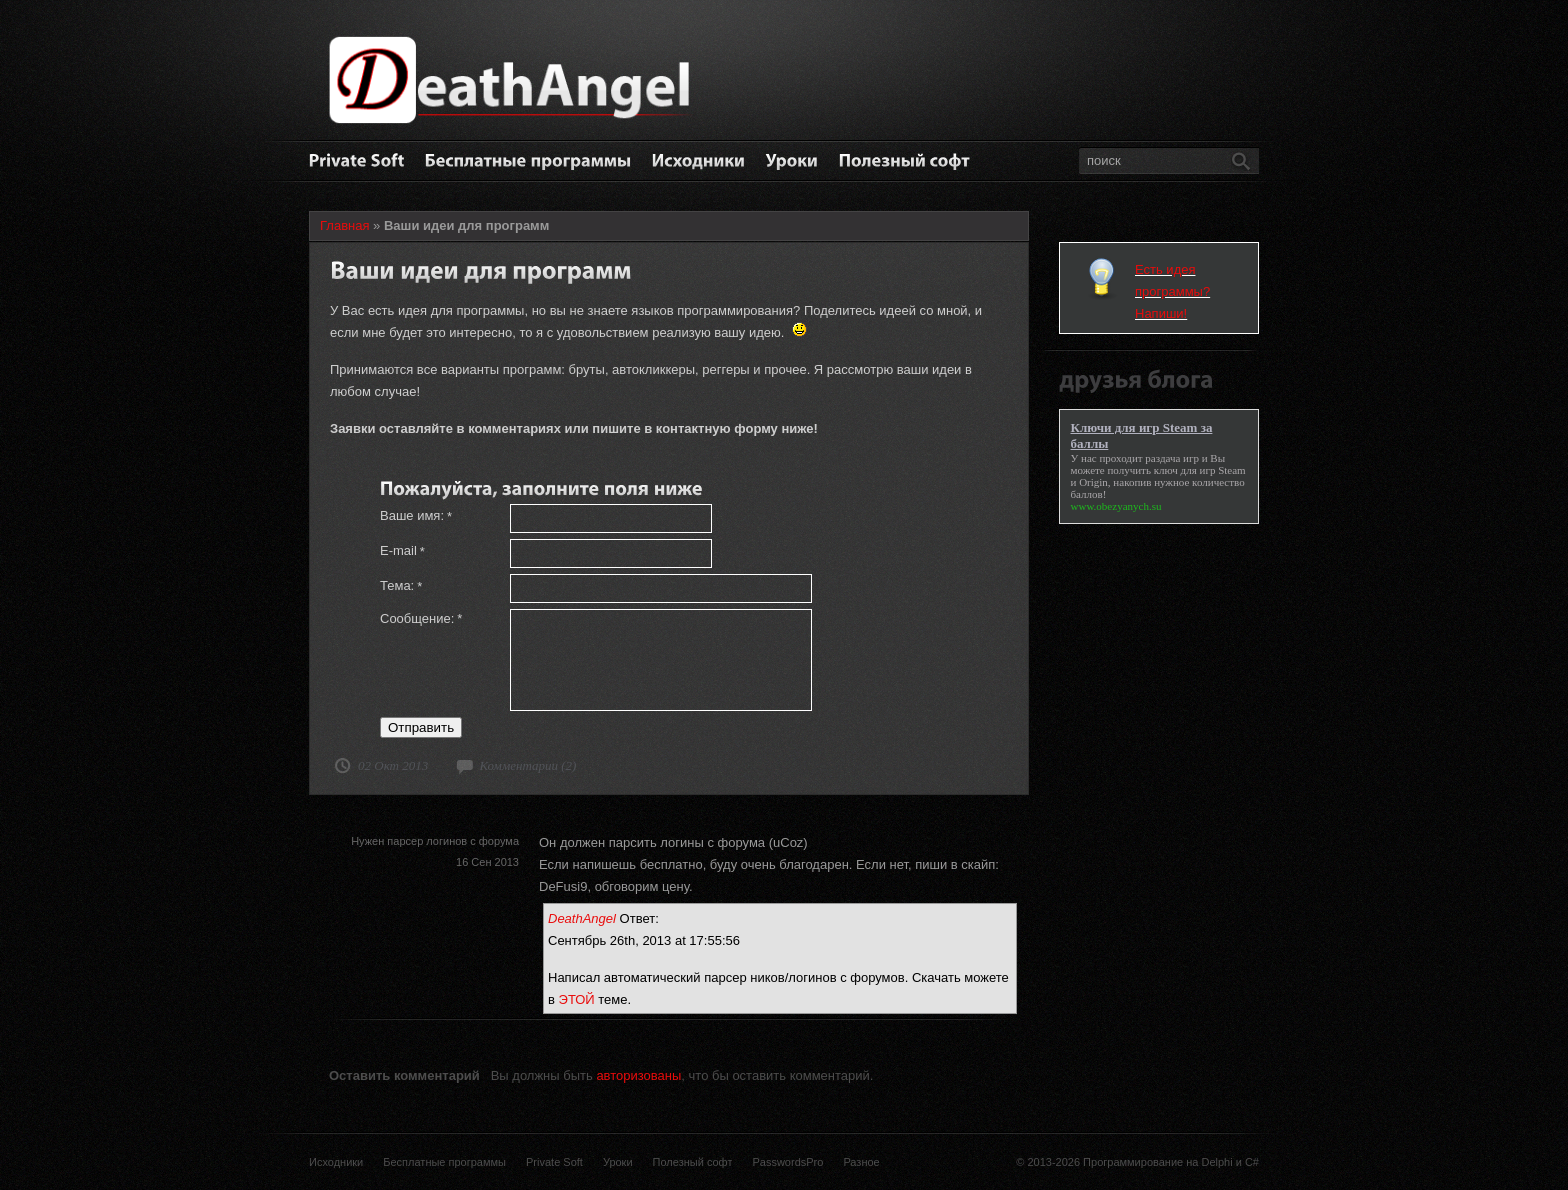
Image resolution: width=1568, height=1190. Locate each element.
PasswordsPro (787, 1162)
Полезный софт (693, 1162)
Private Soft (554, 1162)
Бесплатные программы (444, 1162)
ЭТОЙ (577, 999)
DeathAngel (582, 918)
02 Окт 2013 (393, 765)
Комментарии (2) (527, 765)
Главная (344, 225)
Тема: (401, 586)
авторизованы (638, 1075)
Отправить (421, 727)
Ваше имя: (416, 516)
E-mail (402, 551)
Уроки (618, 1162)
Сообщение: (421, 618)
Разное (861, 1162)
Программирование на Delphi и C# (1171, 1162)
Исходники (336, 1162)
